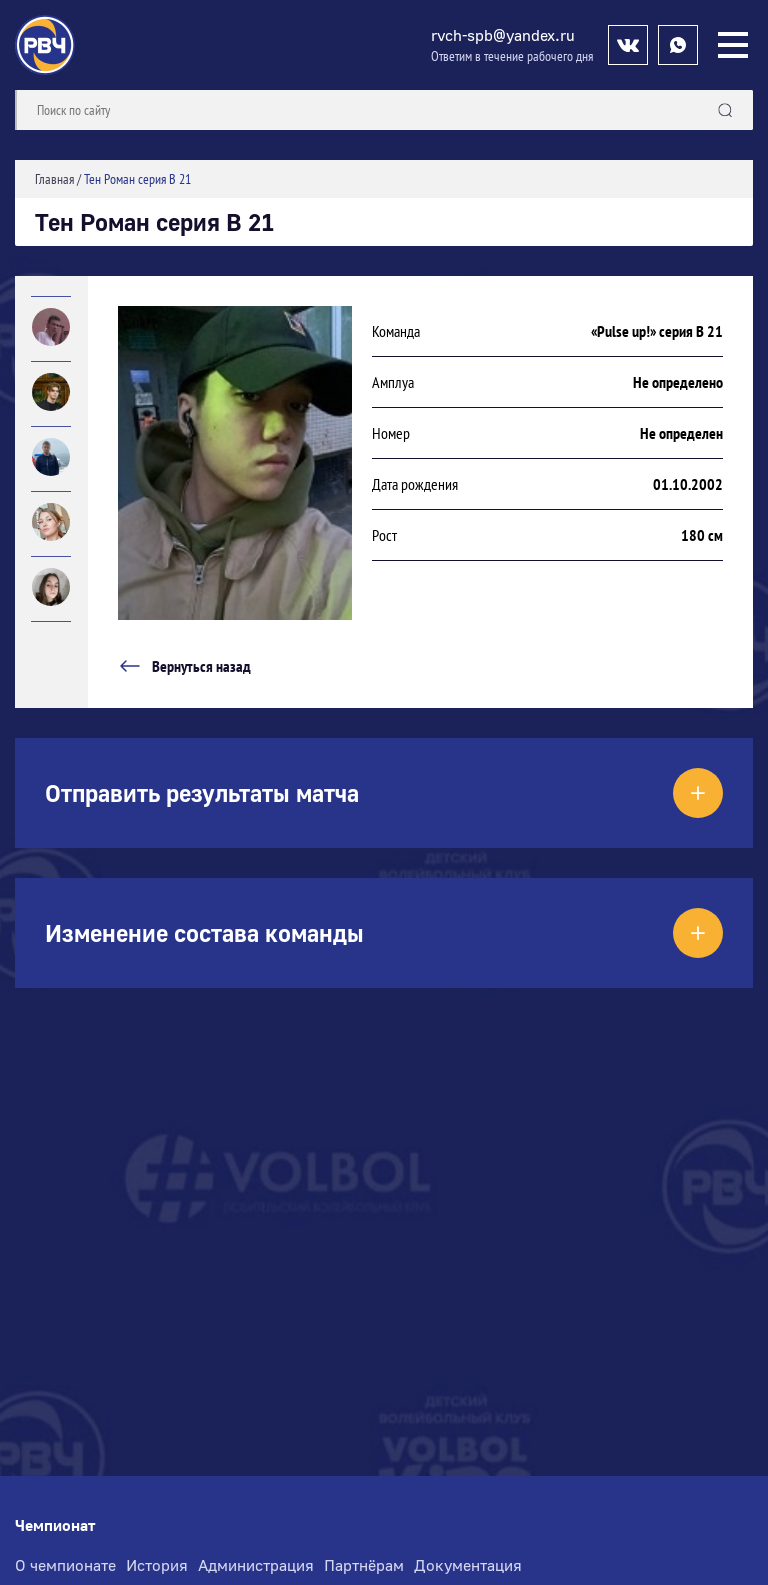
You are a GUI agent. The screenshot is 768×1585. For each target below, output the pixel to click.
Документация (468, 1565)
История (157, 1565)
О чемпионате (65, 1565)
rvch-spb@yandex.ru (503, 35)
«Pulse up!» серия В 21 (657, 331)
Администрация (256, 1565)
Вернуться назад (184, 666)
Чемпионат (55, 1525)
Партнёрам (364, 1565)
